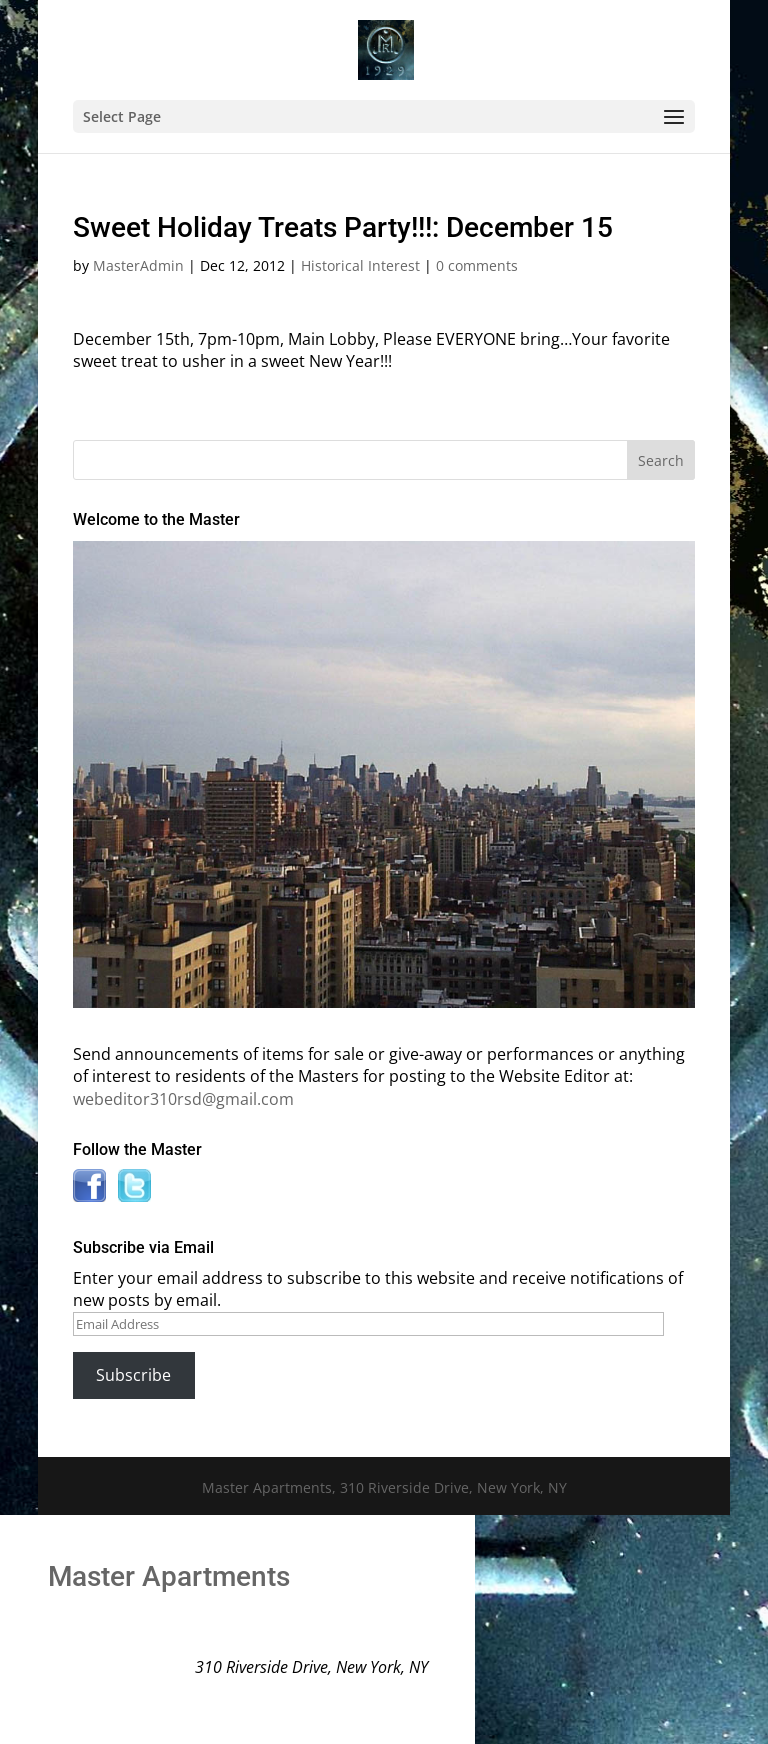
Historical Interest (360, 265)
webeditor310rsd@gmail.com (183, 1099)
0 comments (477, 265)
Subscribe (133, 1375)
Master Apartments (169, 1576)
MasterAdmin (138, 265)
